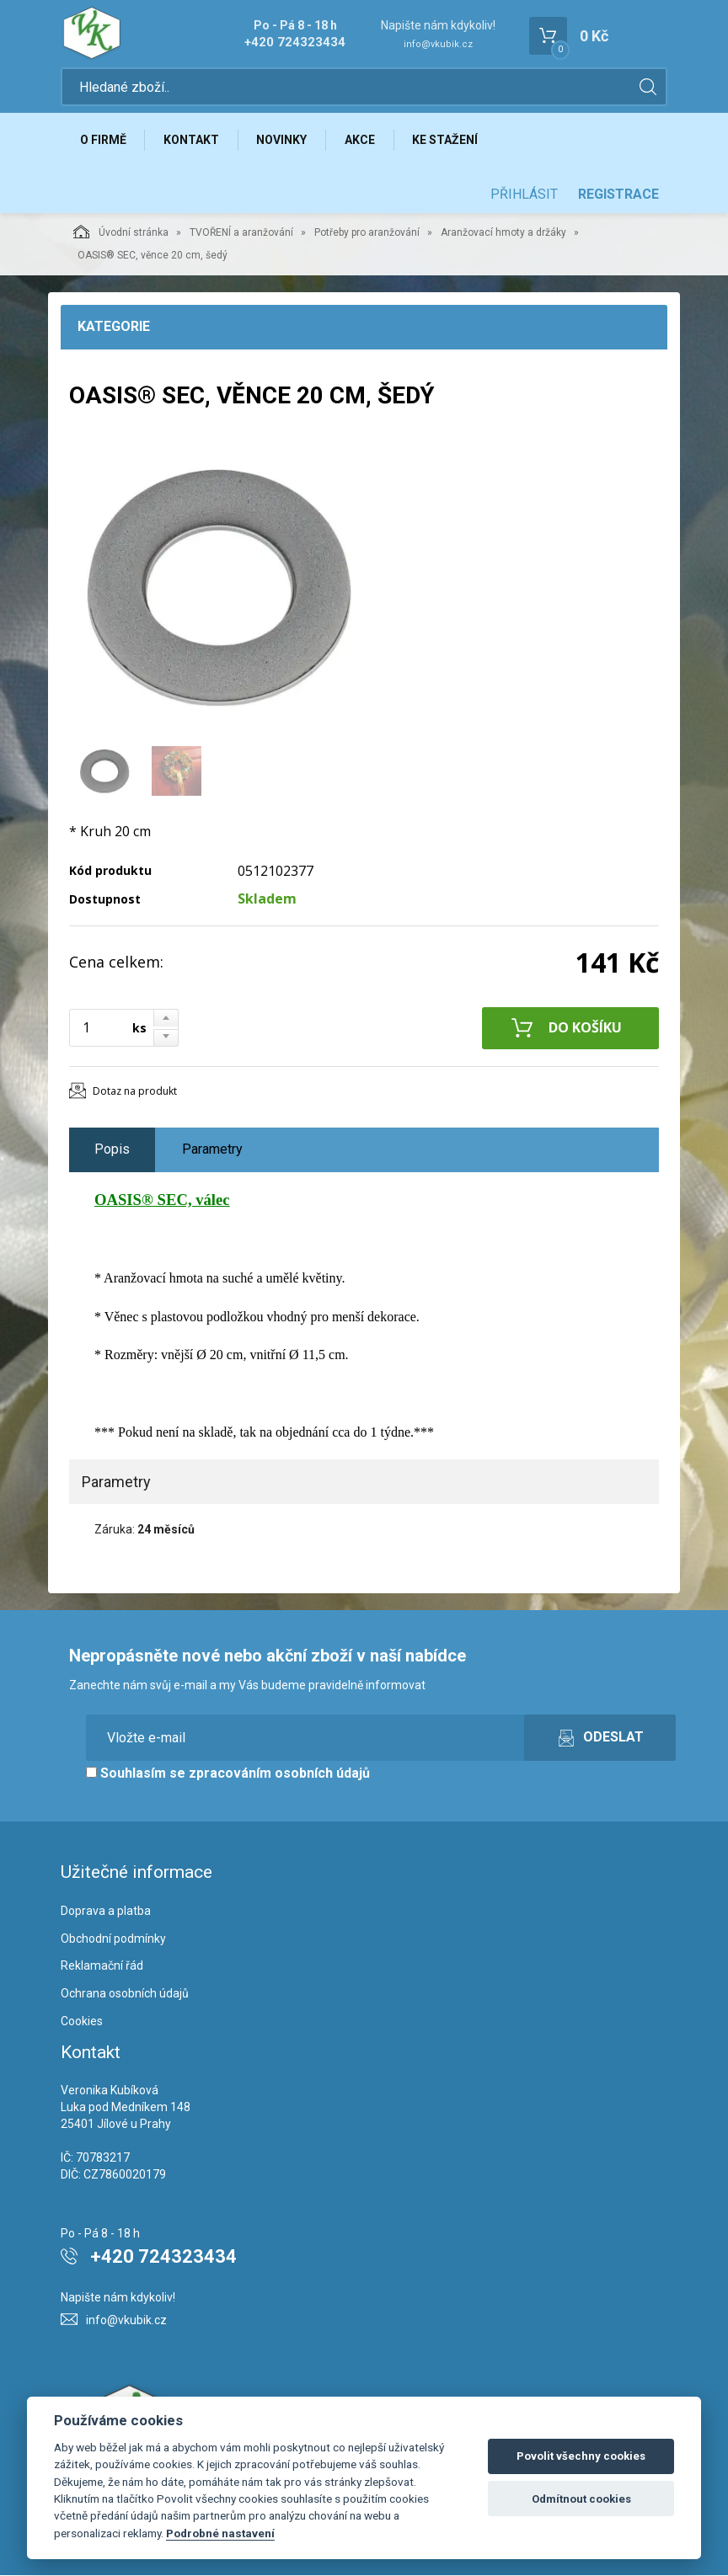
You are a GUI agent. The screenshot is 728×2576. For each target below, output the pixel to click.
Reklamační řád (102, 1967)
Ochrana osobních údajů (125, 1994)
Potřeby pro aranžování (367, 233)
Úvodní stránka (121, 232)
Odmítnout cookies (581, 2499)
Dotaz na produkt (135, 1092)
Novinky (283, 140)
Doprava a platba (106, 1911)
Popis (112, 1150)
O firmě (103, 140)
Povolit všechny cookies (581, 2456)
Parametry (212, 1150)
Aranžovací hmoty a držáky (503, 233)
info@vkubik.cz (438, 44)
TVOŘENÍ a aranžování (241, 233)
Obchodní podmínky (113, 1939)
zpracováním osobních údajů (279, 1774)
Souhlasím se (228, 1774)
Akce (361, 140)
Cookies (82, 2022)
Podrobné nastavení (220, 2533)
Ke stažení (447, 140)
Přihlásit (524, 195)
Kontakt (192, 140)
